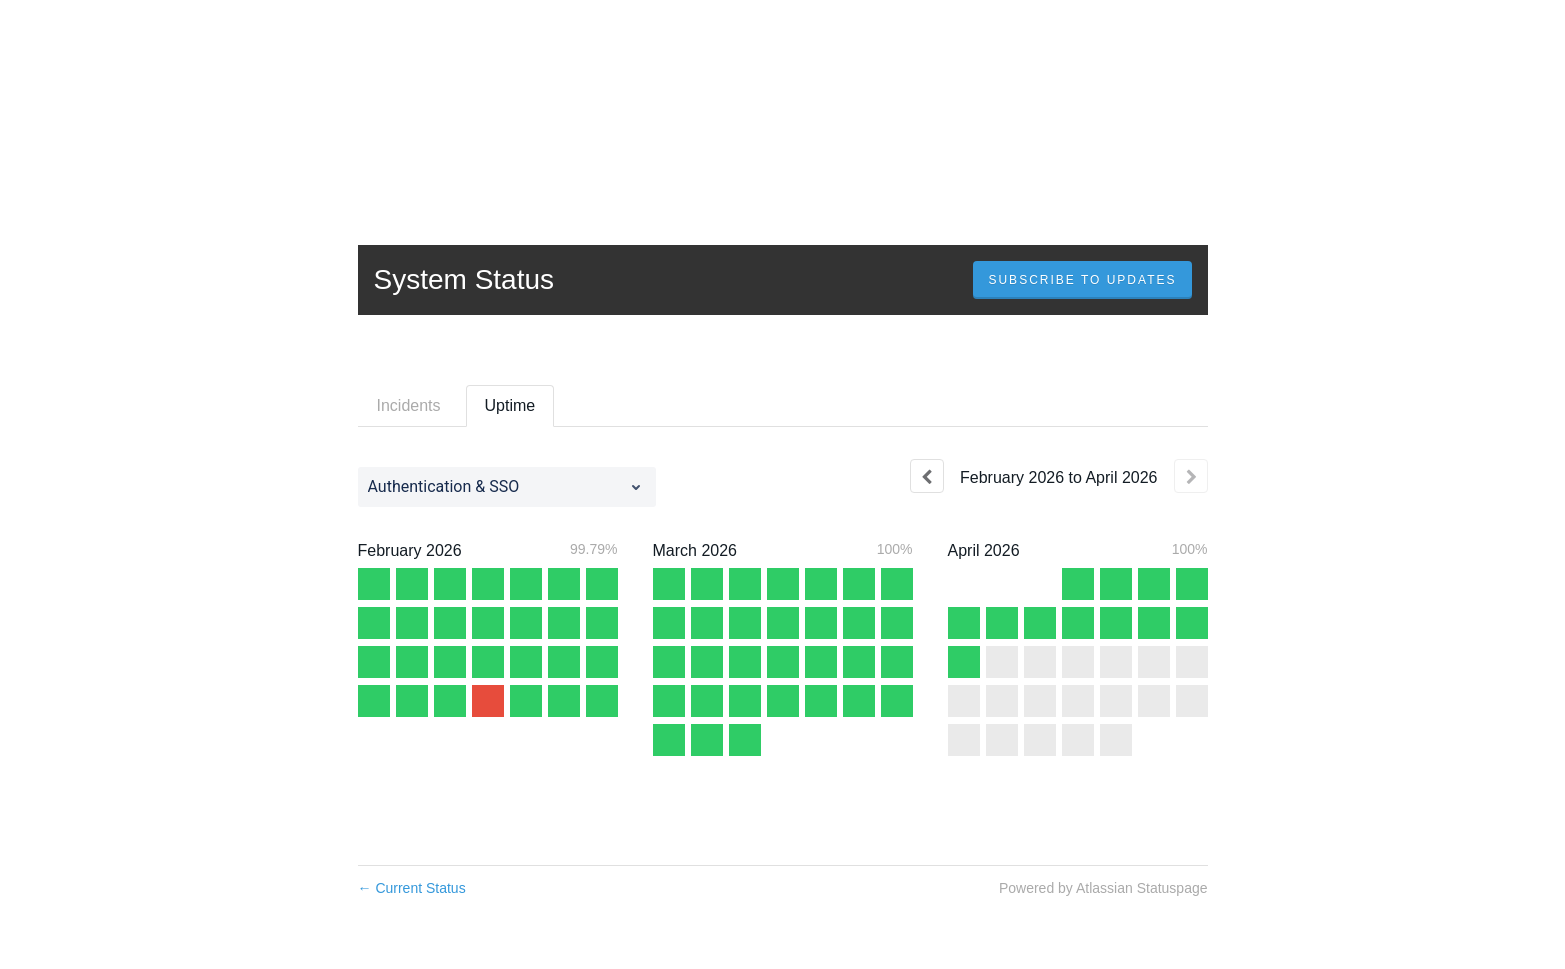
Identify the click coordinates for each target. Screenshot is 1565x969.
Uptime (510, 405)
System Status (464, 279)
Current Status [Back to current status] (412, 888)
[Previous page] (927, 476)
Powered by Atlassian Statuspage (1103, 888)
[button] (1082, 280)
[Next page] (1191, 476)
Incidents (409, 405)
